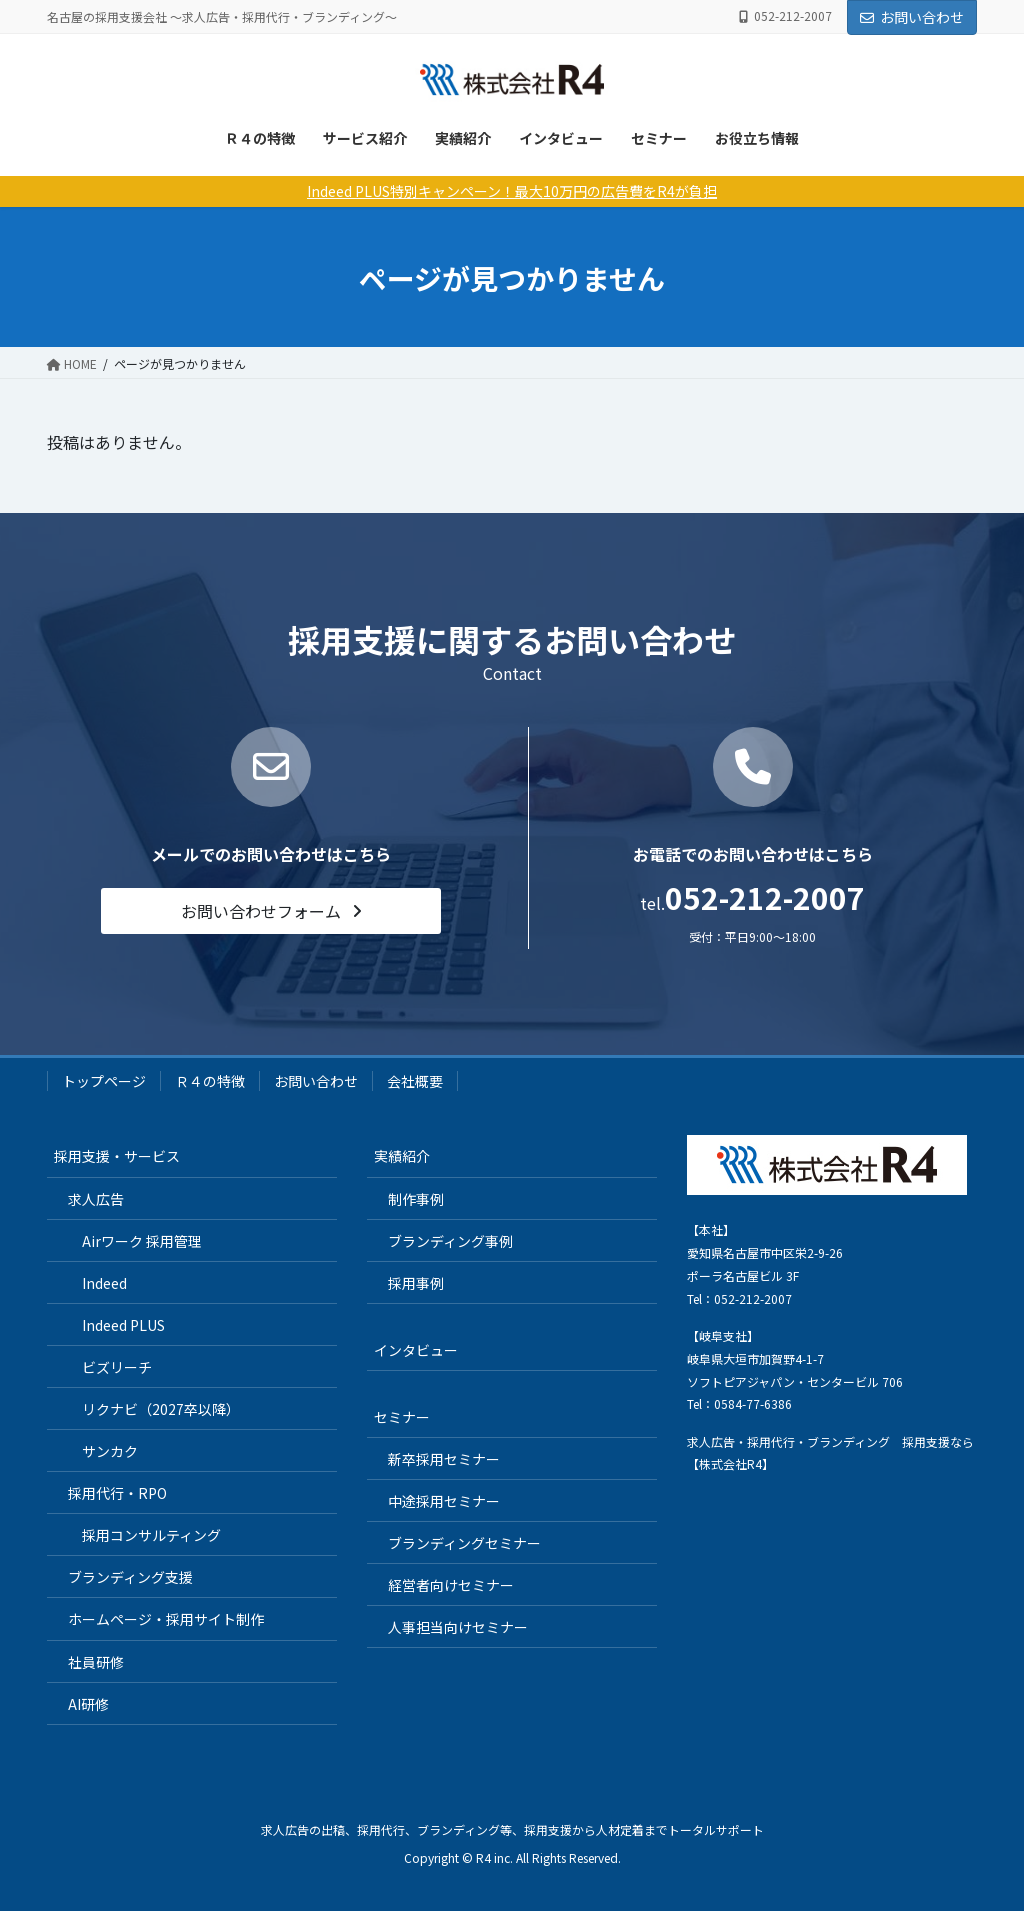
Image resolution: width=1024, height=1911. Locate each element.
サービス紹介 (365, 138)
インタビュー (561, 138)
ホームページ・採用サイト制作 (166, 1619)
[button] (271, 910)
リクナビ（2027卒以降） (161, 1409)
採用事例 (416, 1283)
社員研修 (96, 1662)
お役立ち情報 (757, 138)
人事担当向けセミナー (458, 1627)
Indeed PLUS (123, 1325)
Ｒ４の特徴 (260, 138)
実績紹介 (463, 138)
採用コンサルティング (151, 1535)
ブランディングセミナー (464, 1543)
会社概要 (415, 1081)
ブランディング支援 (130, 1577)
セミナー (659, 138)
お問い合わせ (912, 17)
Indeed (104, 1283)
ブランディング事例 (450, 1241)
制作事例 (416, 1199)
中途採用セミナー (444, 1501)
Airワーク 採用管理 (142, 1241)
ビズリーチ (117, 1367)
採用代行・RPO (117, 1493)
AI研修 (88, 1704)
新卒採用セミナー (444, 1459)
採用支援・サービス (117, 1156)
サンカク (110, 1451)
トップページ (104, 1081)
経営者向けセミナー (451, 1585)
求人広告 (96, 1199)
